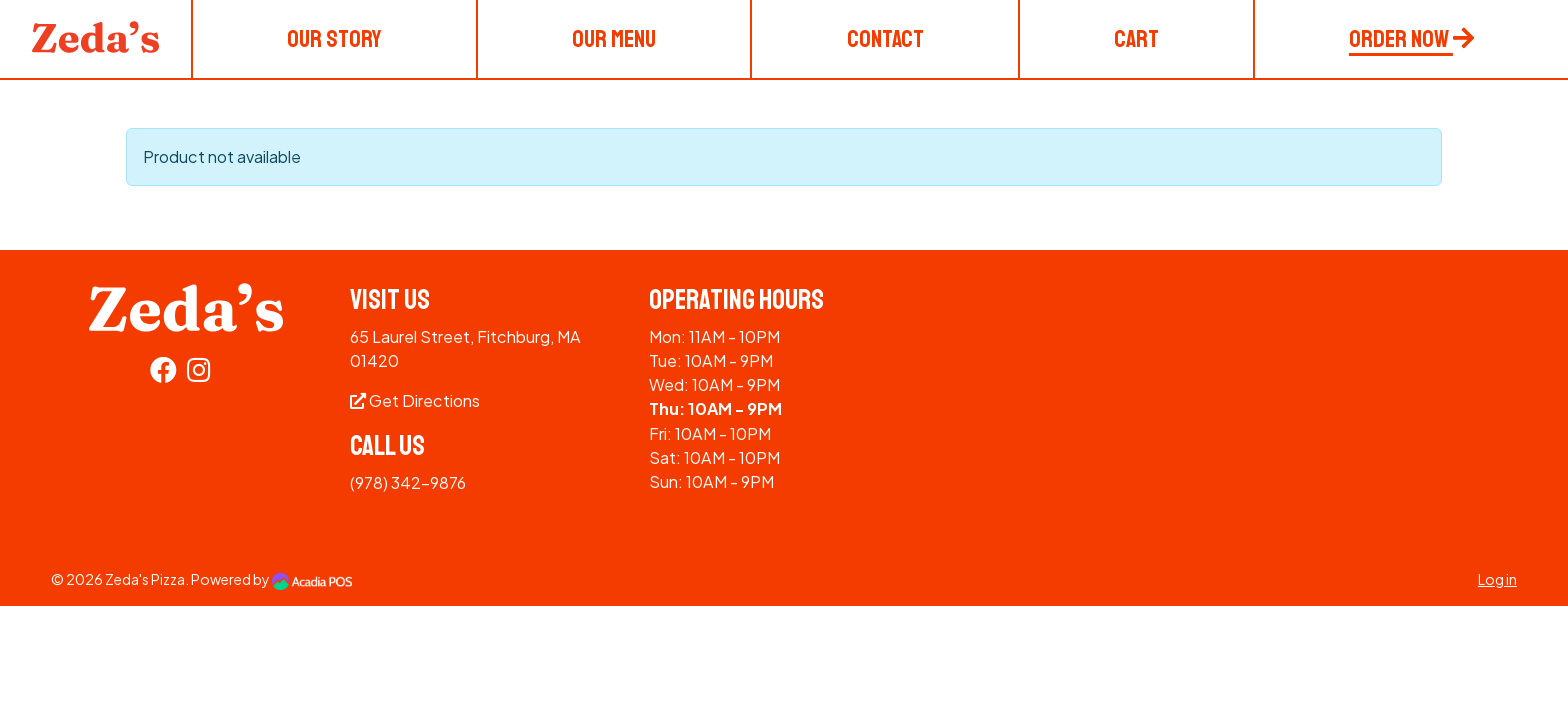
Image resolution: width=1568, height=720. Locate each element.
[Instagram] (199, 373)
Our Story (334, 39)
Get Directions (415, 400)
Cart (1136, 39)
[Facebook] (163, 373)
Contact (885, 39)
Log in (1497, 579)
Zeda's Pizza (145, 579)
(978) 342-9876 (408, 482)
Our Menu (614, 39)
